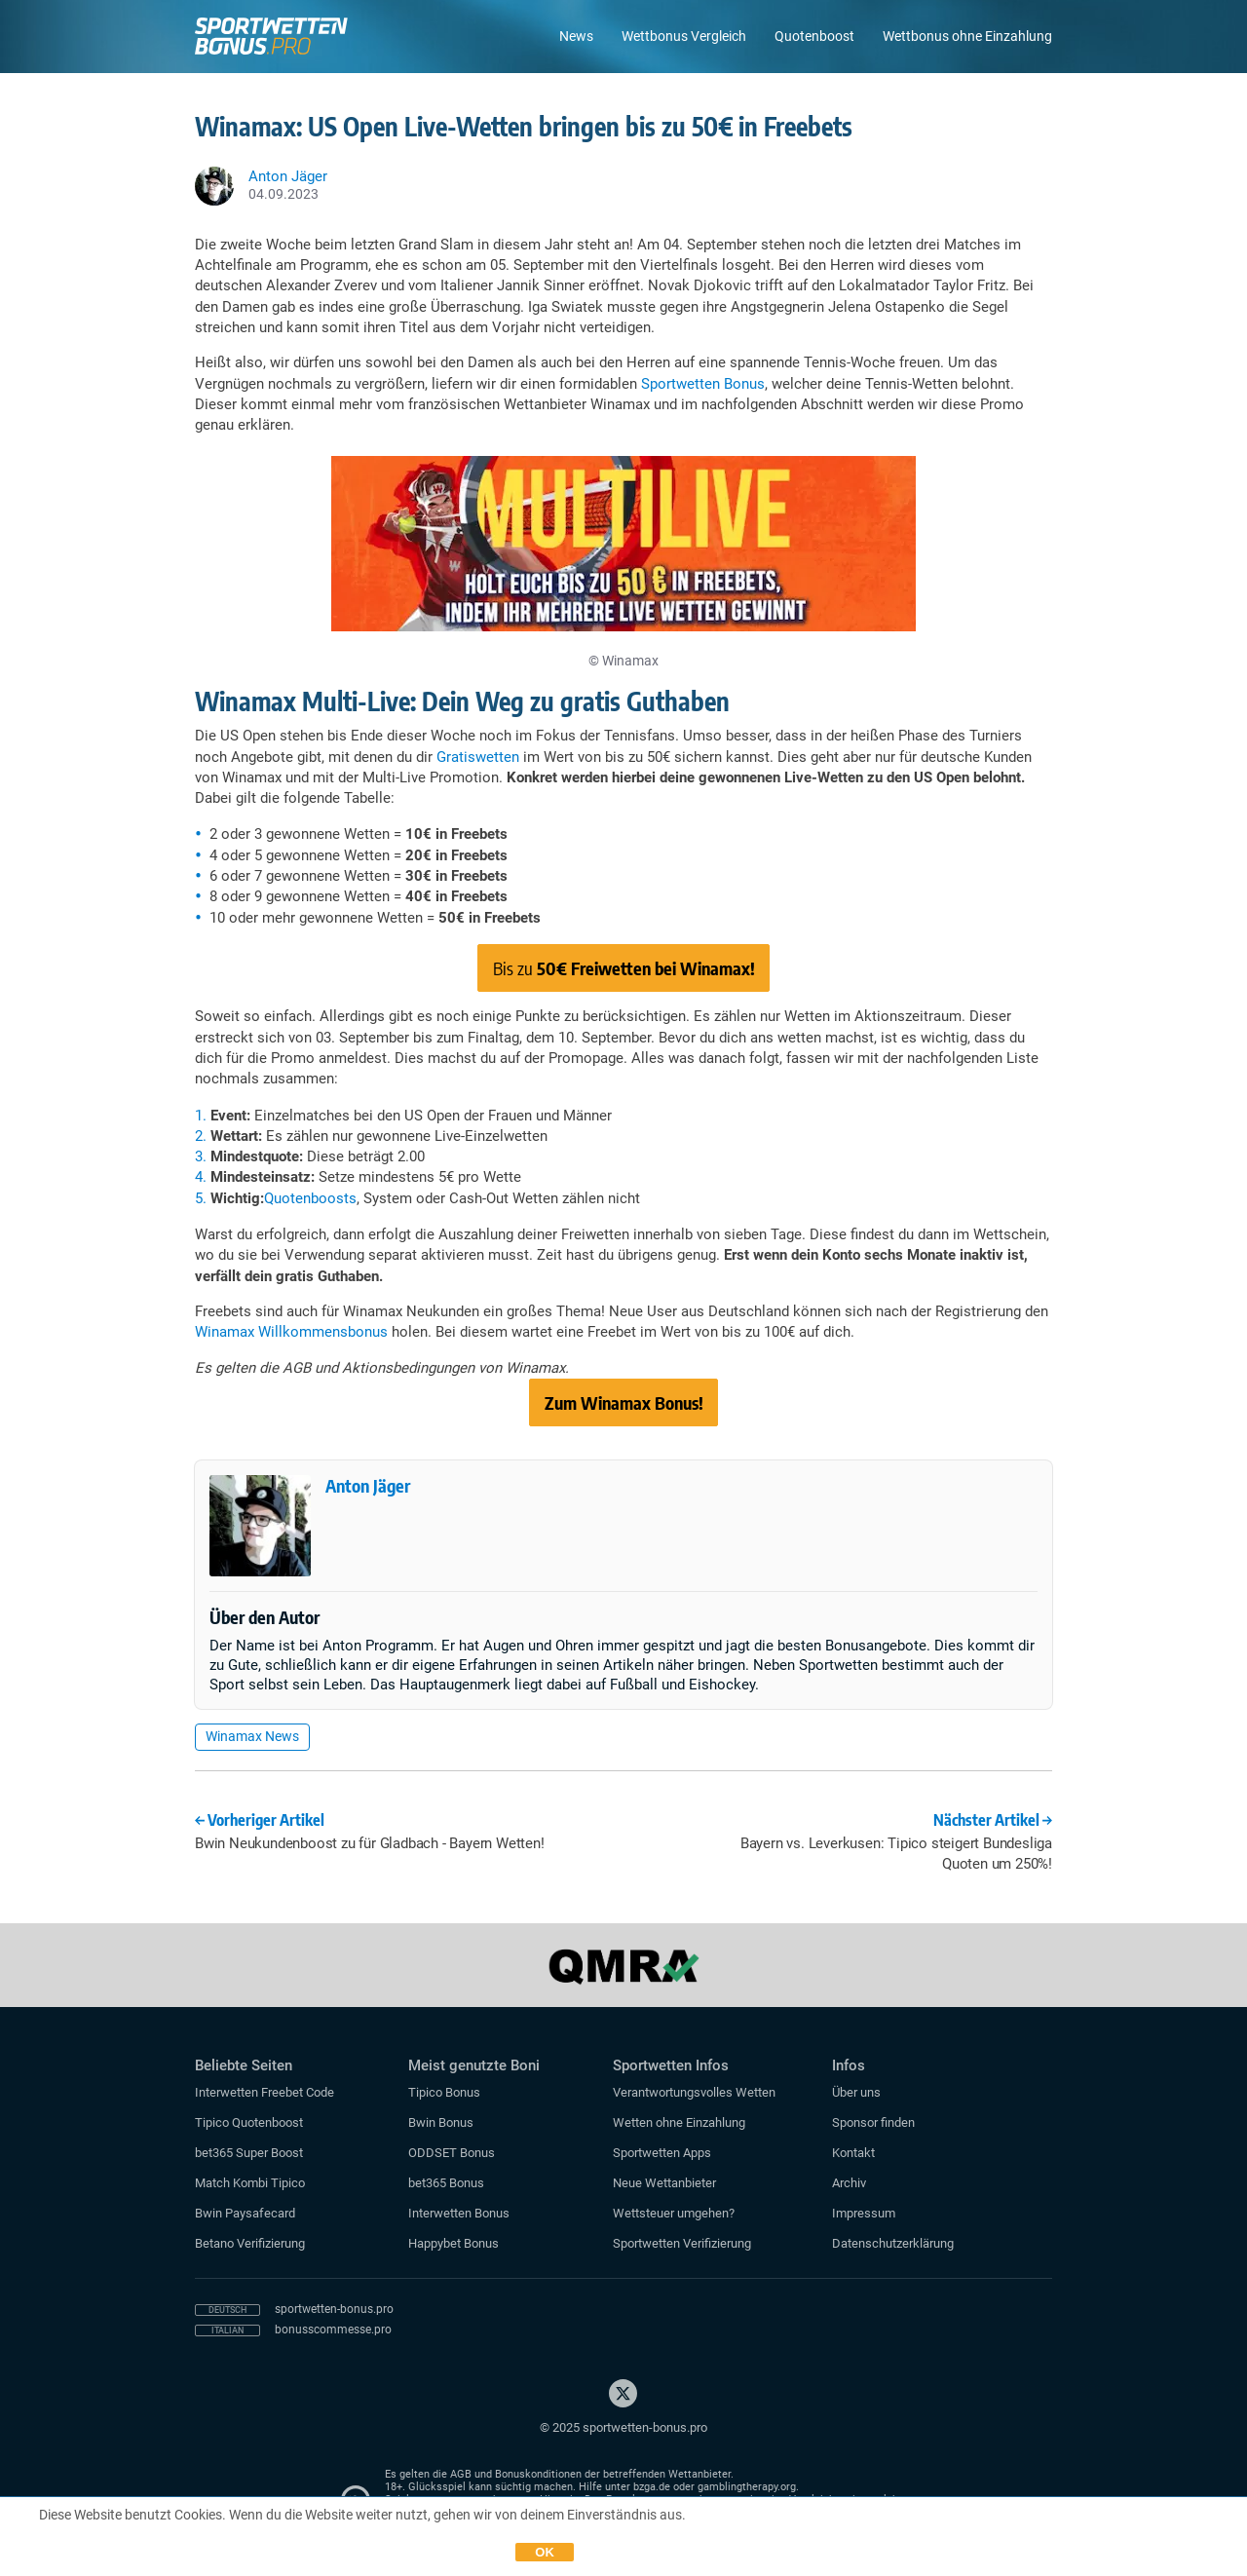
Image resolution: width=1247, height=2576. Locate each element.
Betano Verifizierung (250, 2243)
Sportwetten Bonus (703, 384)
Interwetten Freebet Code (264, 2092)
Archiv (849, 2183)
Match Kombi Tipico (250, 2183)
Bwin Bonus (440, 2122)
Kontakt (853, 2152)
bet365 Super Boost (249, 2152)
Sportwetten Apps (662, 2152)
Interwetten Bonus (459, 2213)
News (576, 36)
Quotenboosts (310, 1198)
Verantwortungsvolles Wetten (694, 2092)
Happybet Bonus (453, 2243)
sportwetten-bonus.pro (334, 2309)
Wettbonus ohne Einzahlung (967, 36)
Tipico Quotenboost (249, 2122)
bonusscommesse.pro (333, 2329)
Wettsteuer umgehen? (674, 2213)
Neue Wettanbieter (664, 2183)
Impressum (863, 2213)
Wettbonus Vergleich (684, 36)
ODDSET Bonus (451, 2152)
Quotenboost (814, 36)
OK (544, 2552)
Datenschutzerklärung (893, 2243)
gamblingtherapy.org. (748, 2487)
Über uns (856, 2092)
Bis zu (624, 968)
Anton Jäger (367, 1485)
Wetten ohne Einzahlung (679, 2122)
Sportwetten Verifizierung (682, 2243)
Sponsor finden (873, 2122)
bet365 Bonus (446, 2183)
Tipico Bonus (444, 2092)
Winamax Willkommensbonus (291, 1332)
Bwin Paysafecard (245, 2213)
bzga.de (651, 2487)
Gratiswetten (477, 757)
